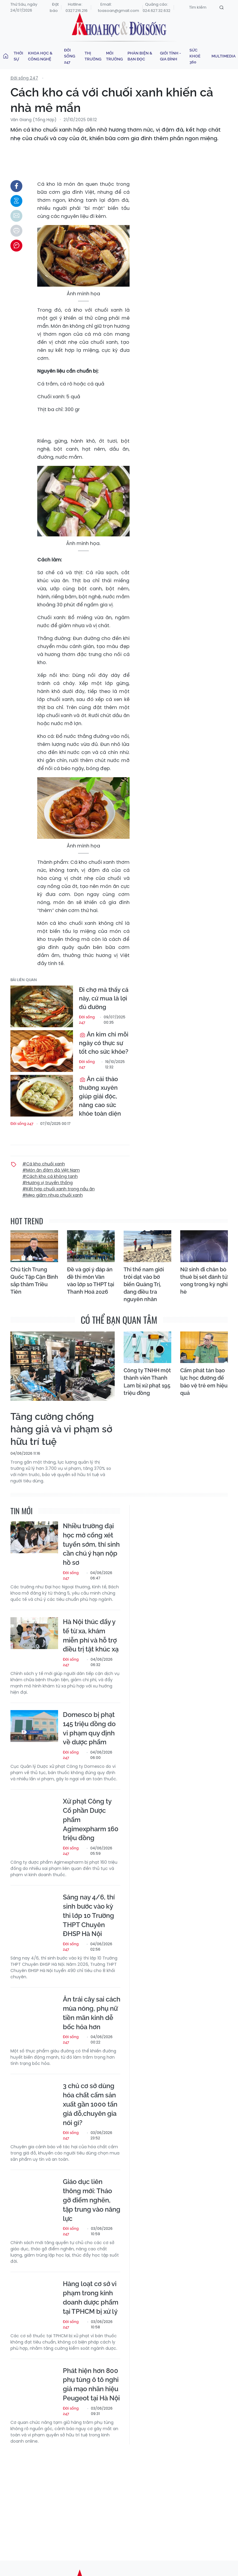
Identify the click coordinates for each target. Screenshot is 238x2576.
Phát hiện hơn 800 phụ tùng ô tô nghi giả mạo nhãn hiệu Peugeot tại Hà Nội (91, 2384)
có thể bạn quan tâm (119, 1319)
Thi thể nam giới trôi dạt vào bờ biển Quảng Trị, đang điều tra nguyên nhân (144, 1284)
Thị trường (93, 56)
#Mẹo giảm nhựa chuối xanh (52, 1195)
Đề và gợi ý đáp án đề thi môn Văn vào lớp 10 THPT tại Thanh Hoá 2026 (90, 1280)
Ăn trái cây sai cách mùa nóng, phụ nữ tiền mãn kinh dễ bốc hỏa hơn (91, 2012)
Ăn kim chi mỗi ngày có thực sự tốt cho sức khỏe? (103, 1043)
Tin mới (21, 1511)
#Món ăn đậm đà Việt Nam (51, 1170)
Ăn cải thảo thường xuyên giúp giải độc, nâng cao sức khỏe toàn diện (100, 1096)
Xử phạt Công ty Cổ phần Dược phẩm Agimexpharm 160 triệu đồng (91, 1819)
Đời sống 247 (69, 56)
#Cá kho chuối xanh (43, 1164)
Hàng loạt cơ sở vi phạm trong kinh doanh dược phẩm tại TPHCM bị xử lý (90, 2297)
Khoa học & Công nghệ (40, 56)
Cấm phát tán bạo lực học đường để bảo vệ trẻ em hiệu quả (204, 1381)
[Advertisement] (124, 2496)
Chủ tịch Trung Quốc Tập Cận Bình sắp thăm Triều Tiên (34, 1280)
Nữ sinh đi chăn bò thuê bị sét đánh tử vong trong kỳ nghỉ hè (204, 1280)
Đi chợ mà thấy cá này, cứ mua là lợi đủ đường (103, 998)
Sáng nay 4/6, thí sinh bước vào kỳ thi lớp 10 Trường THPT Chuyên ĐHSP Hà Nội (89, 1915)
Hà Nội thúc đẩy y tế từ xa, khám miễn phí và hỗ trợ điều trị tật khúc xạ (91, 1635)
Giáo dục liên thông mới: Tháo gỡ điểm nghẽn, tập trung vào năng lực (91, 2200)
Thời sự (18, 56)
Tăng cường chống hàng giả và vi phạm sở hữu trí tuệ (61, 1429)
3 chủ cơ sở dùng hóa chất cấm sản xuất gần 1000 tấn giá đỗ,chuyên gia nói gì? (90, 2104)
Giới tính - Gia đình (170, 56)
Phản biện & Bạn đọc (139, 56)
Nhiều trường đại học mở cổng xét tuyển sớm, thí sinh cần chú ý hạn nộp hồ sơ (91, 1544)
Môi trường (114, 56)
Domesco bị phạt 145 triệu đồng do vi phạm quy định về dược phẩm (89, 1728)
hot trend (26, 1221)
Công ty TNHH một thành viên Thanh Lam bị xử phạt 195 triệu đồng (147, 1381)
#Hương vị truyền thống (47, 1183)
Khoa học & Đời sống (119, 25)
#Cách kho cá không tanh (50, 1176)
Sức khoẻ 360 (194, 56)
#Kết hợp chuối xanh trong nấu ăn (58, 1189)
